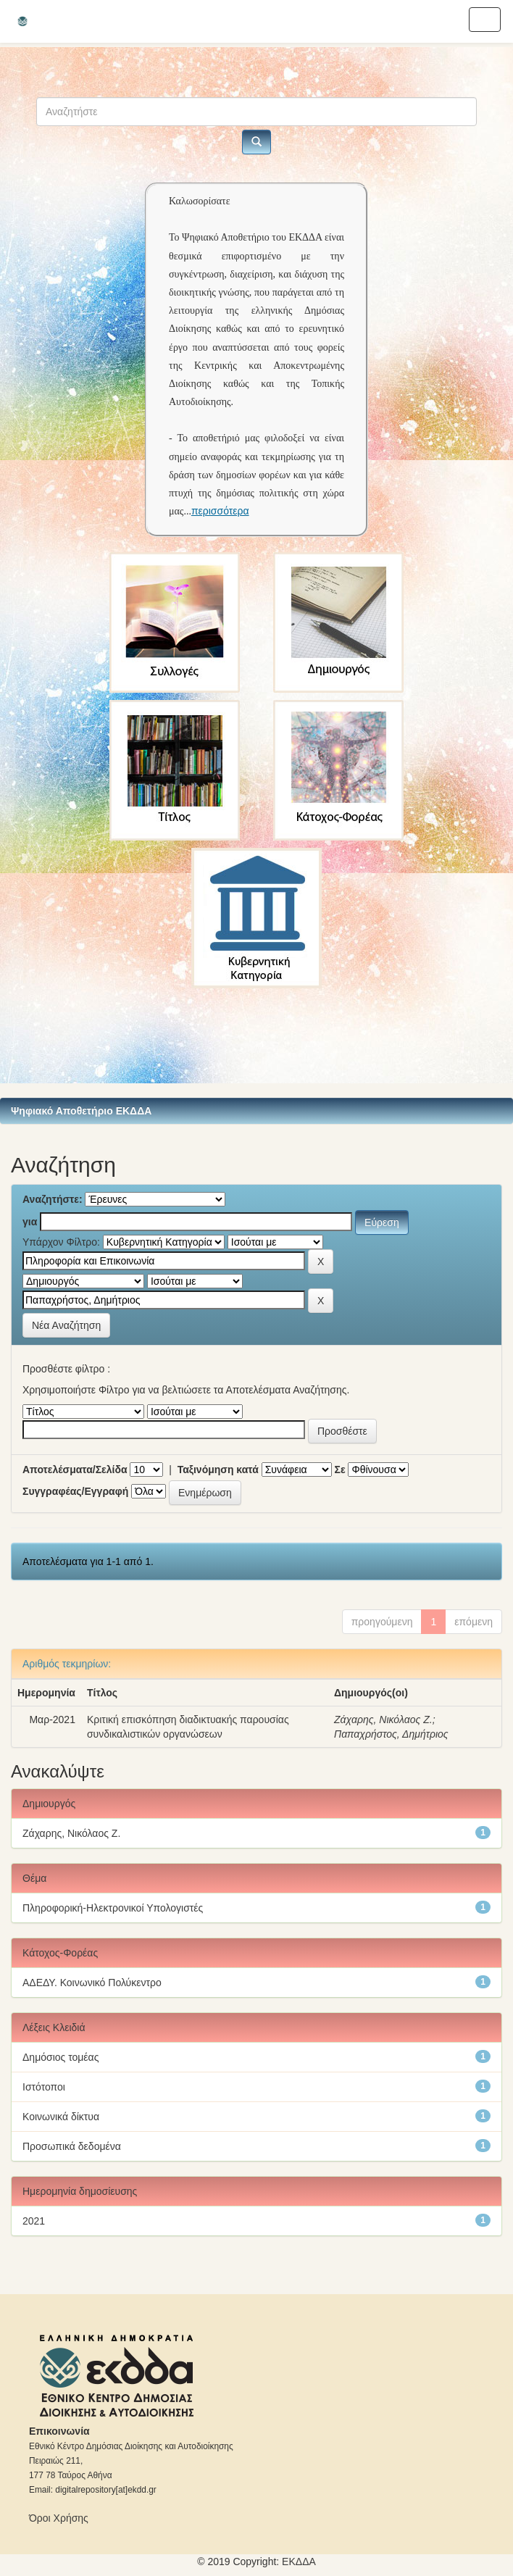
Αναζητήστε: (52, 1199)
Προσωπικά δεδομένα (71, 2146)
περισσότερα (220, 511)
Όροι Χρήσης (58, 2518)
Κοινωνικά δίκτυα (60, 2116)
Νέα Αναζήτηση (66, 1325)
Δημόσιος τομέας (60, 2057)
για (29, 1221)
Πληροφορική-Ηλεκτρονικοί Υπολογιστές (112, 1908)
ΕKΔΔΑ (299, 2561)
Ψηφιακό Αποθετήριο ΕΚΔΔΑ (81, 1111)
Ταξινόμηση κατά (218, 1469)
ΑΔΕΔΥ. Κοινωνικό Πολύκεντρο (92, 1982)
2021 (33, 2221)
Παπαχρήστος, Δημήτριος (391, 1734)
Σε (340, 1469)
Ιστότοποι (43, 2087)
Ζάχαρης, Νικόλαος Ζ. (383, 1719)
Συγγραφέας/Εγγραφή (75, 1491)
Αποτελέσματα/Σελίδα (75, 1469)
